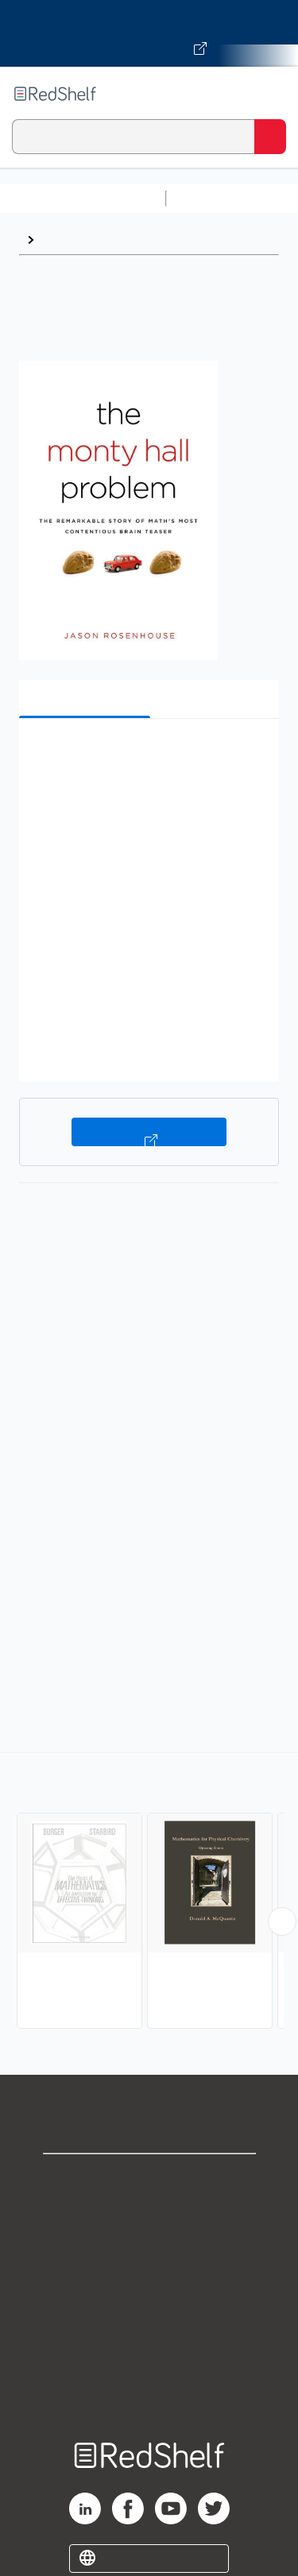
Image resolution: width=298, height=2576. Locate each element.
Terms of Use (149, 2284)
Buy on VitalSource (149, 1132)
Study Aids (214, 198)
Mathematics (80, 239)
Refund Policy (149, 2319)
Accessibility (149, 2354)
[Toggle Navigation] (270, 93)
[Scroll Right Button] (282, 1921)
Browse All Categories (82, 198)
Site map (149, 2388)
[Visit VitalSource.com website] (149, 33)
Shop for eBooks (149, 2179)
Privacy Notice (149, 2249)
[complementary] (149, 1892)
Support (149, 2214)
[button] (147, 755)
